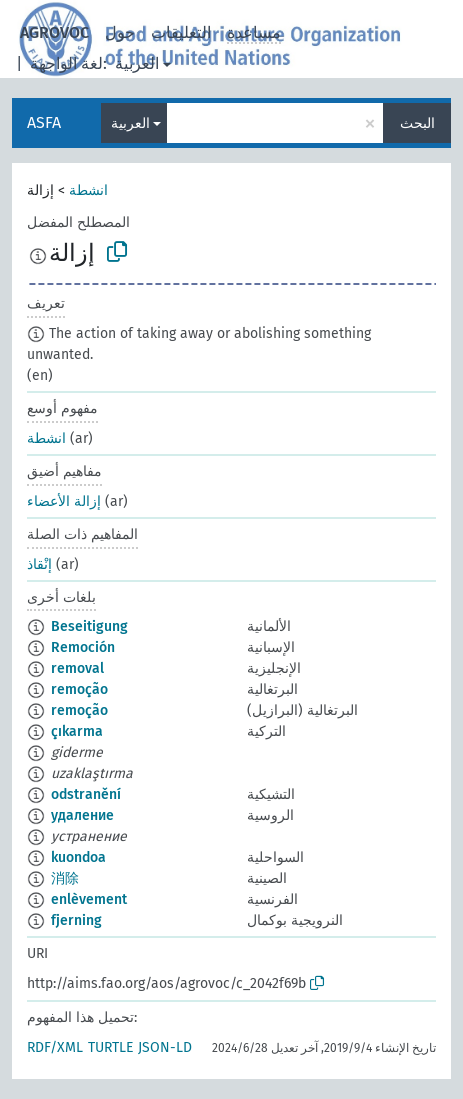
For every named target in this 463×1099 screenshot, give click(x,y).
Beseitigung (89, 626)
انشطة (88, 190)
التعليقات (181, 32)
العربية (137, 63)
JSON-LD (165, 1047)
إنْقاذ (39, 564)
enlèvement (89, 899)
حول (120, 32)
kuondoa (78, 857)
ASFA (44, 122)
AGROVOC (54, 32)
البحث (417, 123)
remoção (79, 689)
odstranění (86, 794)
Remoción (83, 647)
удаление (82, 815)
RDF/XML (55, 1047)
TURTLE (110, 1047)
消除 (65, 878)
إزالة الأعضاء (64, 501)
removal (77, 668)
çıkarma (77, 731)
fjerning (76, 920)
